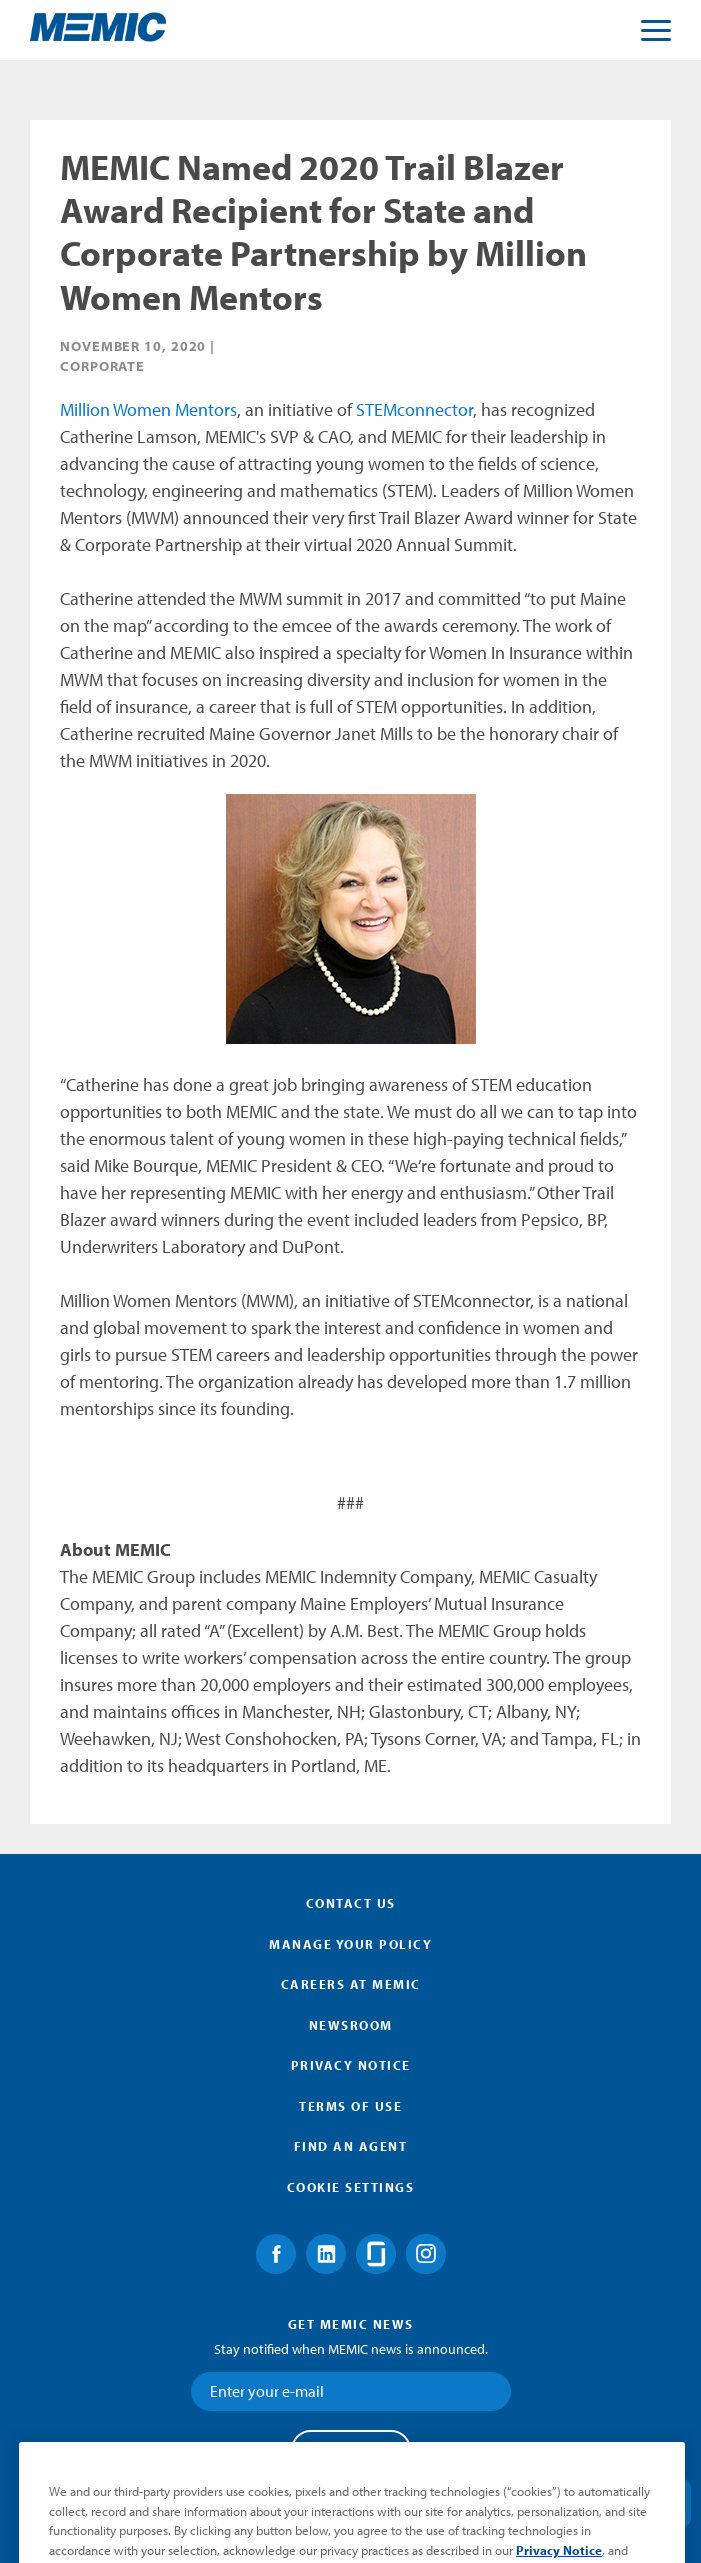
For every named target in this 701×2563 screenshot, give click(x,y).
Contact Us (351, 1903)
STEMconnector (414, 409)
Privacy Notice (351, 2065)
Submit (351, 2449)
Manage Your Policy (350, 1944)
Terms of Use (350, 2106)
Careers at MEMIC (351, 1984)
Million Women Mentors (148, 409)
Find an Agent (351, 2146)
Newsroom (351, 2025)
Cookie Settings (351, 2187)
